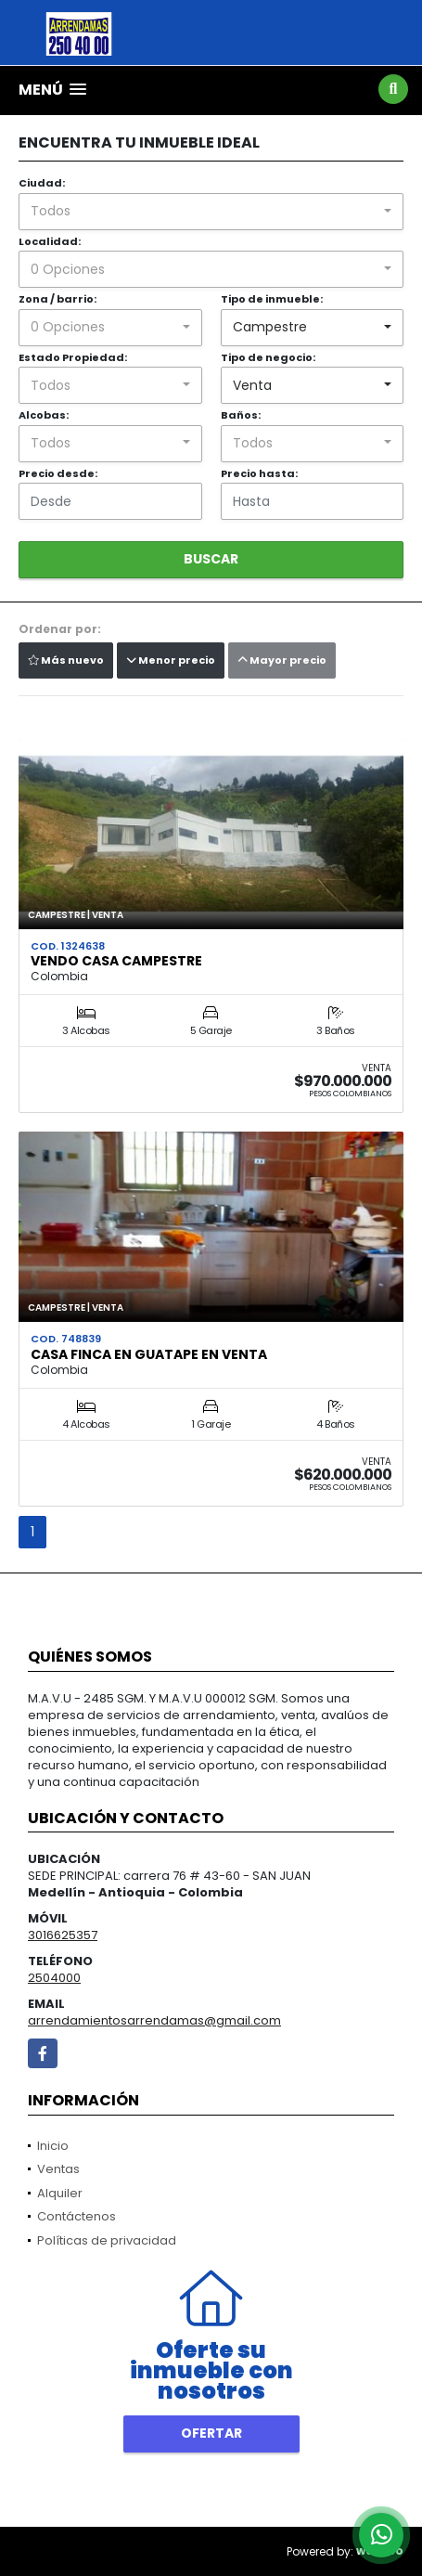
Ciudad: (42, 182)
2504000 (54, 1978)
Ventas (58, 2169)
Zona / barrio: (57, 298)
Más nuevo (66, 660)
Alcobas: (44, 415)
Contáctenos (76, 2216)
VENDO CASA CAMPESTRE (116, 960)
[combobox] (211, 211)
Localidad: (50, 241)
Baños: (241, 415)
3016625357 (62, 1935)
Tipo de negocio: (268, 357)
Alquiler (60, 2193)
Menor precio (170, 660)
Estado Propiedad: (73, 357)
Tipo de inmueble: (272, 298)
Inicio (53, 2146)
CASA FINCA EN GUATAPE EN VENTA (149, 1354)
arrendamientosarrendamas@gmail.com (154, 2020)
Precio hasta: (259, 473)
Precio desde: (58, 473)
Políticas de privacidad (106, 2240)
